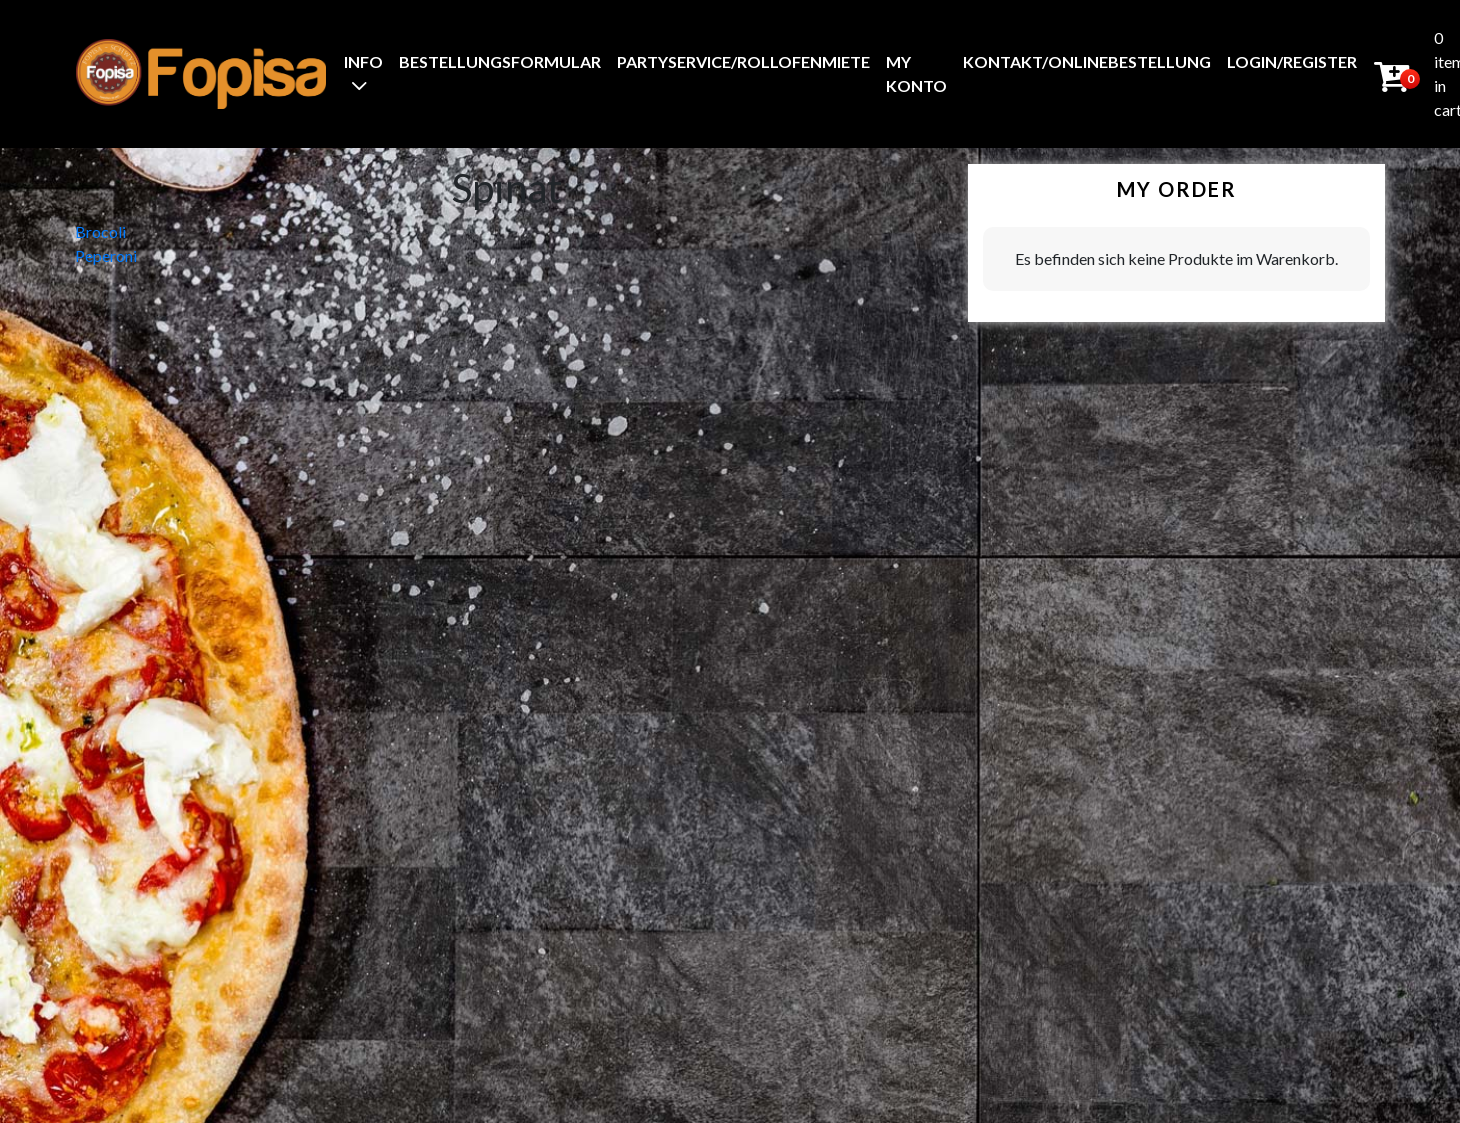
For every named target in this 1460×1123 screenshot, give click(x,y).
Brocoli (100, 231)
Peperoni (106, 255)
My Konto (916, 73)
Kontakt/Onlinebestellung (1087, 61)
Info (363, 61)
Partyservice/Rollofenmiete (743, 61)
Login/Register (1292, 61)
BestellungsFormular (500, 61)
